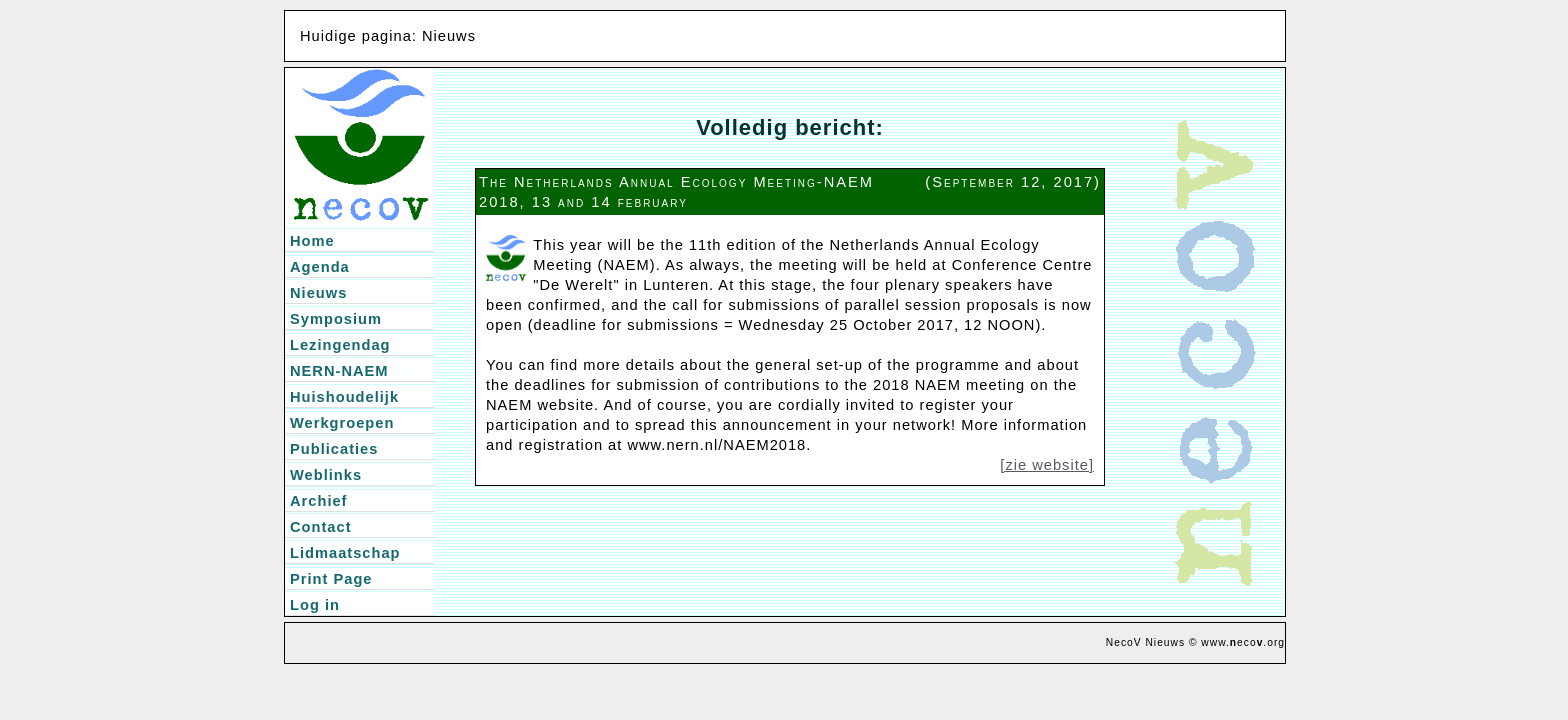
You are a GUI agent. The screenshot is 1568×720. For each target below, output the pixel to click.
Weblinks (326, 475)
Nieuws (318, 293)
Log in (315, 605)
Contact (321, 527)
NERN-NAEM (339, 371)
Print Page (331, 579)
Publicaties (334, 449)
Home (312, 241)
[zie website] (1047, 465)
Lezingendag (340, 345)
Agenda (320, 267)
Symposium (336, 319)
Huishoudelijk (344, 397)
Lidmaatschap (345, 553)
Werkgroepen (342, 423)
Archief (319, 501)
